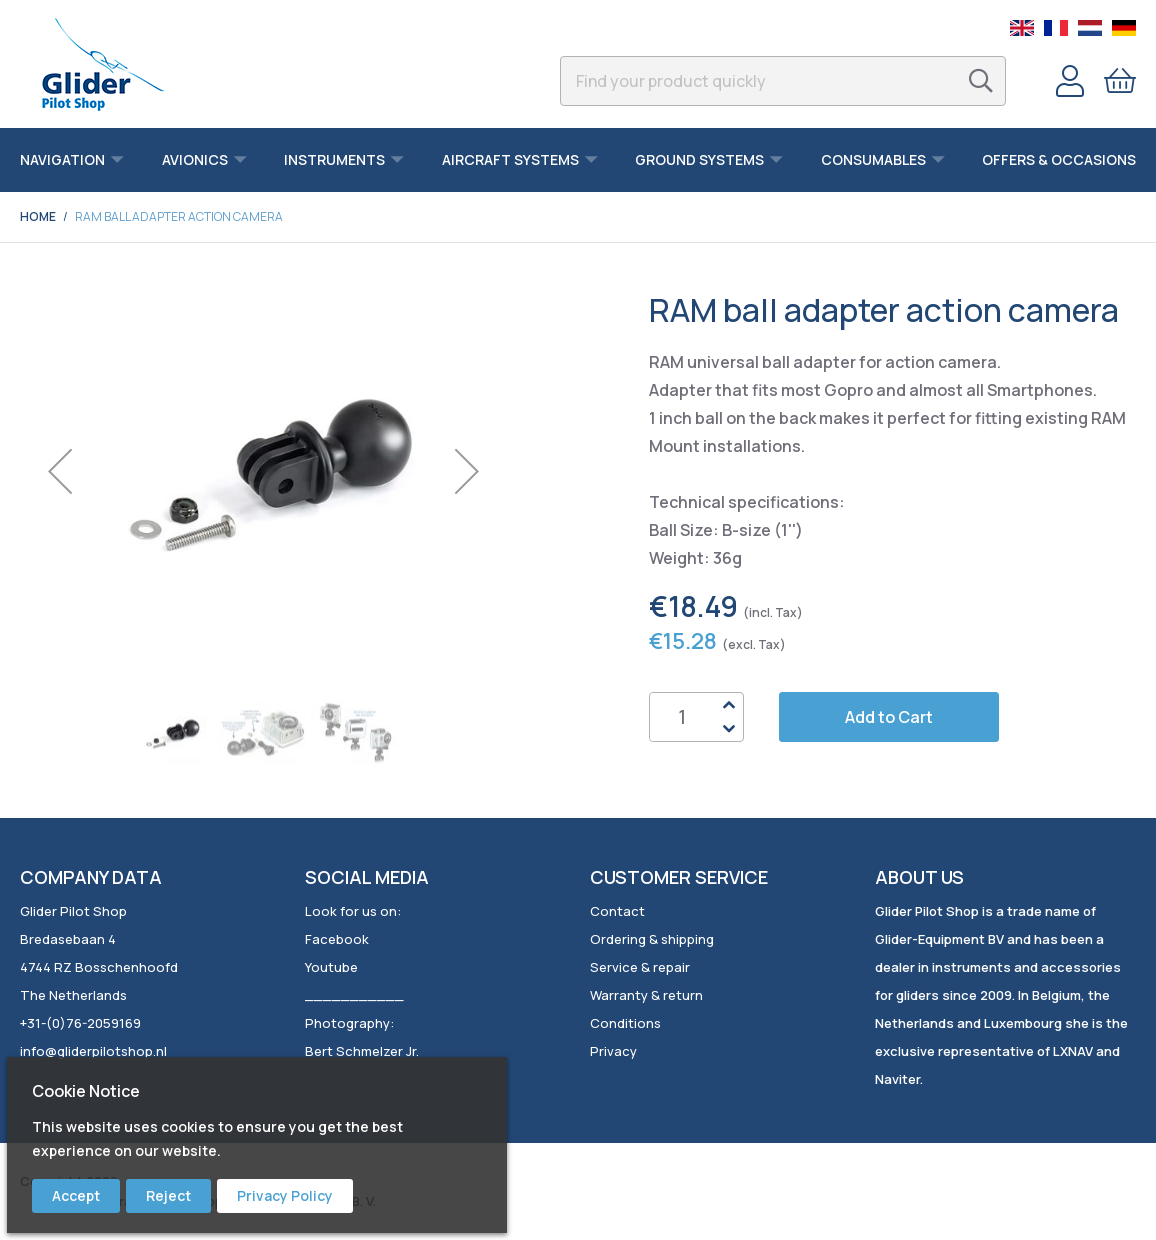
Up (728, 705)
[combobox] (783, 81)
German (1124, 28)
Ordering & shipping (652, 939)
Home (38, 216)
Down (728, 729)
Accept (76, 1195)
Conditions (625, 1023)
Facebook (337, 939)
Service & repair (640, 967)
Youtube (331, 967)
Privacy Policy (285, 1195)
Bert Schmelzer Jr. (362, 1051)
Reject (168, 1195)
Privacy (613, 1051)
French (1056, 28)
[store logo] (102, 64)
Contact (617, 911)
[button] (60, 471)
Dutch (1090, 28)
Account (1070, 81)
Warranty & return (646, 995)
